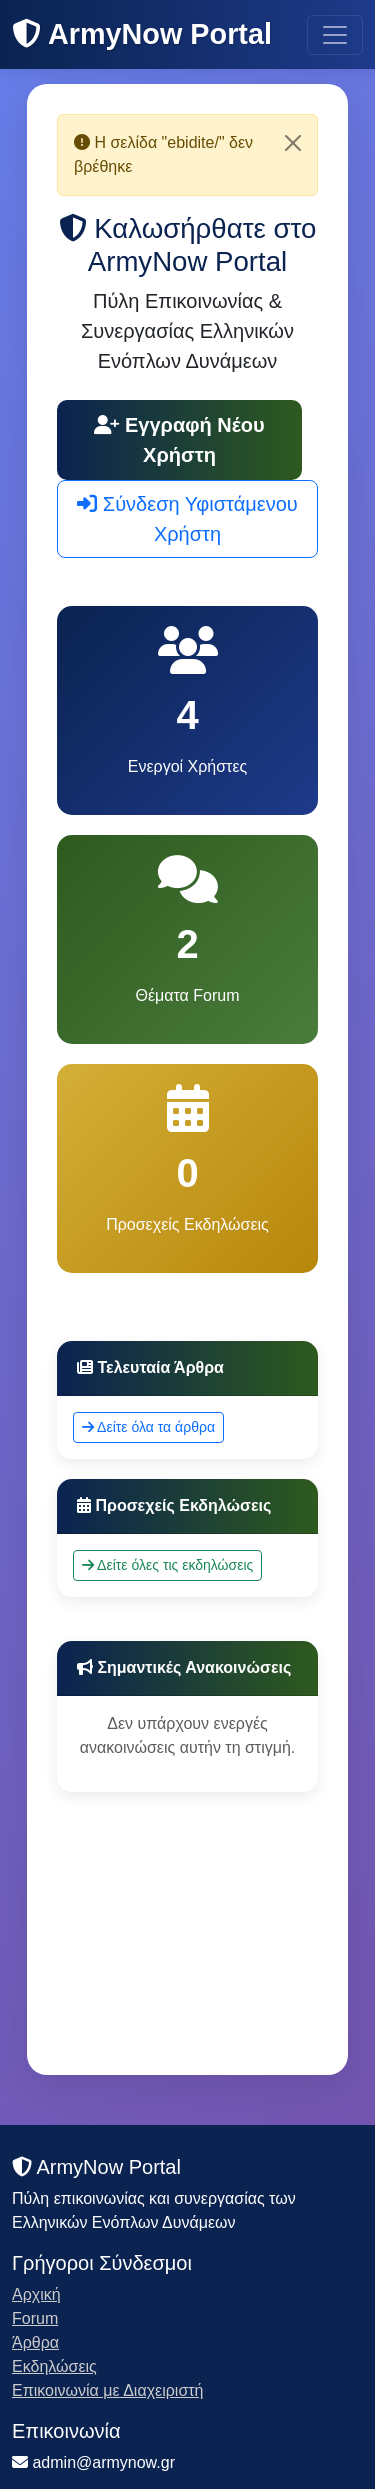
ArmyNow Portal (142, 34)
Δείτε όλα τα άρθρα (148, 1427)
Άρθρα (35, 2342)
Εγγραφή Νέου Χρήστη (179, 440)
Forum (35, 2318)
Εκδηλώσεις (54, 2366)
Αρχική (36, 2294)
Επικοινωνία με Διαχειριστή (108, 2390)
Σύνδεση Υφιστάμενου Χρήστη (187, 519)
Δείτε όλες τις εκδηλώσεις (167, 1565)
